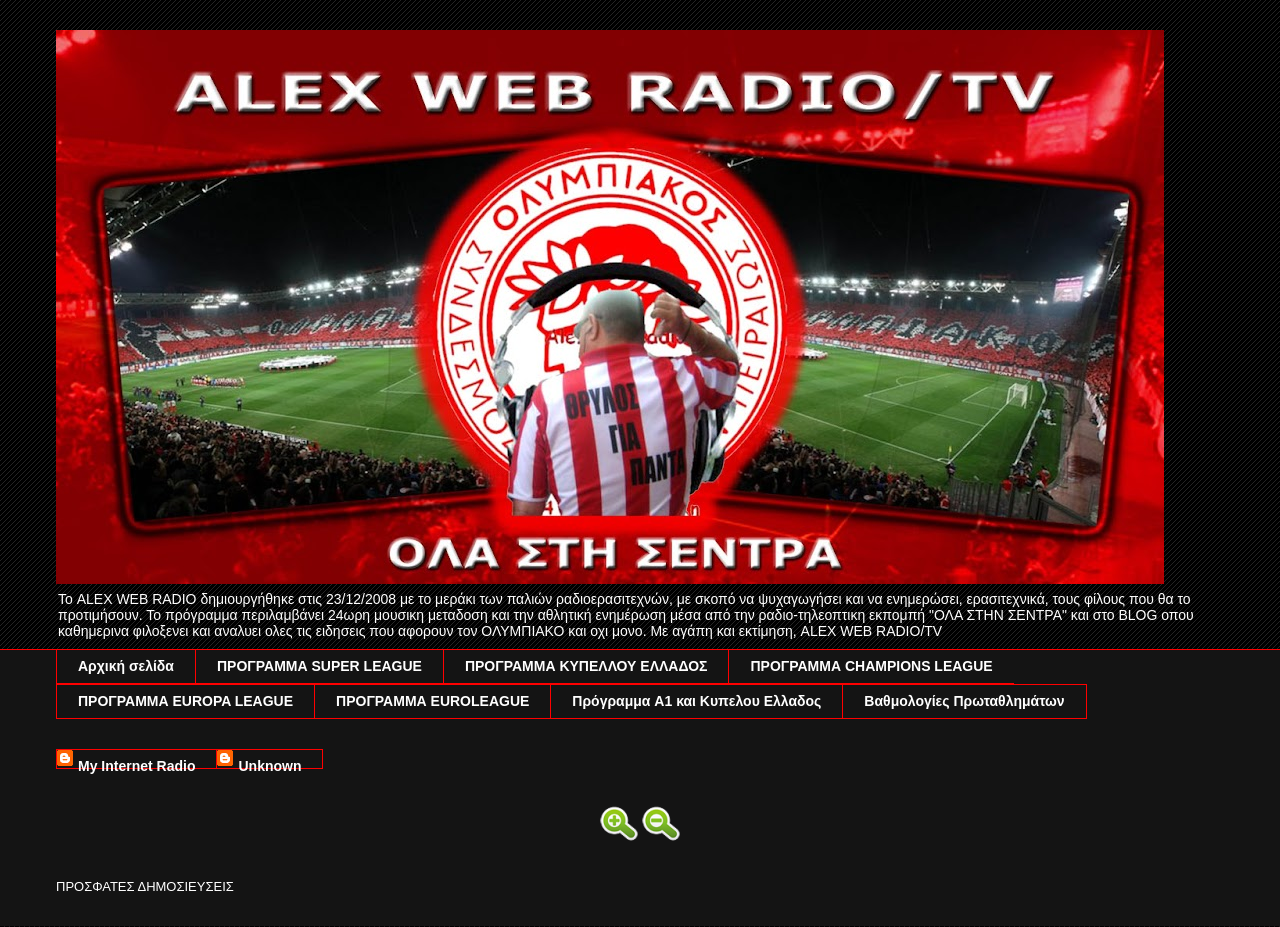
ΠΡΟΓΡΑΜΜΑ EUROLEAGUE (432, 701)
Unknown (269, 763)
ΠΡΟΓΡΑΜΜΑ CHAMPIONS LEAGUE (871, 666)
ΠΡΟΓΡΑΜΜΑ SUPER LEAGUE (319, 666)
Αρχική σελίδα (126, 666)
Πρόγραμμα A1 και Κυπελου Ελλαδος (696, 701)
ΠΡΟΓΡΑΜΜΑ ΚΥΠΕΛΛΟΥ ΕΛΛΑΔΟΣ (586, 666)
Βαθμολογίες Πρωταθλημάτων (964, 701)
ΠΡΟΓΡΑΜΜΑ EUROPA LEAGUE (185, 701)
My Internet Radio (136, 763)
